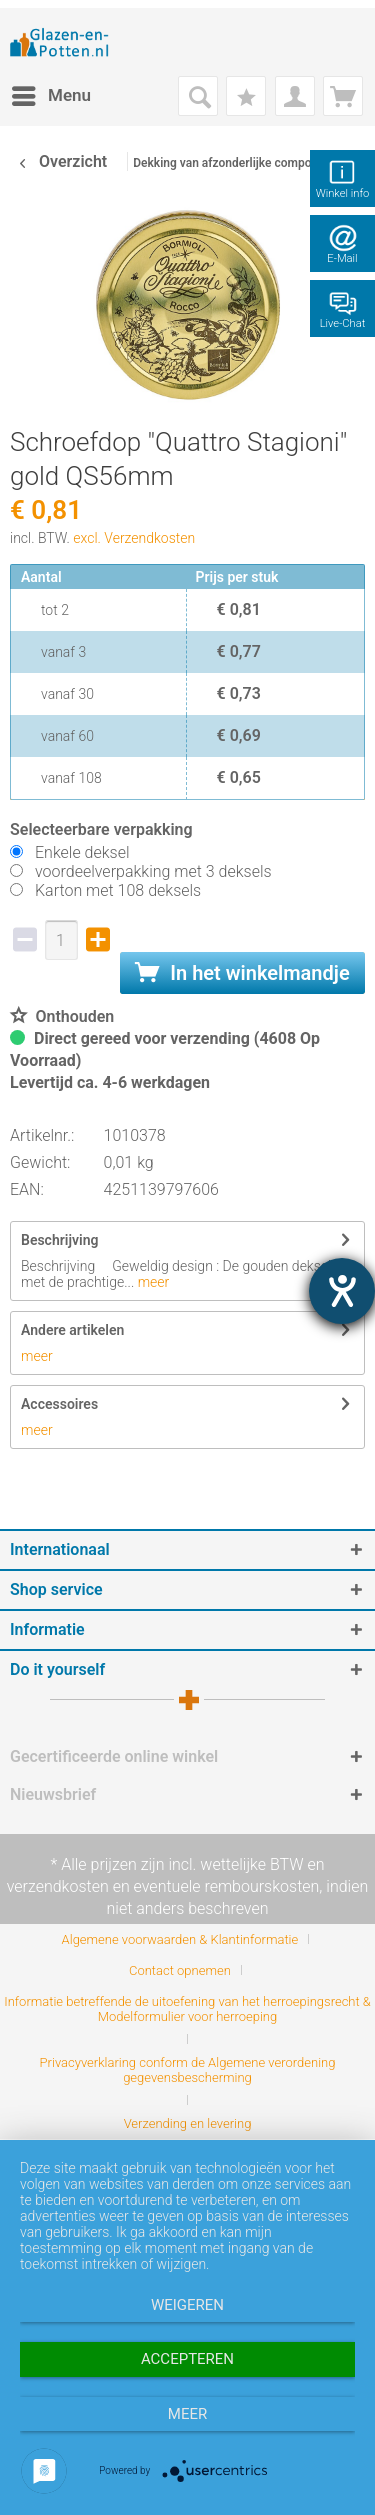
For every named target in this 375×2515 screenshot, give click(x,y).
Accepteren (187, 2359)
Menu (51, 92)
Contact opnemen (180, 1970)
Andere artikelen (72, 1330)
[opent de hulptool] (342, 1291)
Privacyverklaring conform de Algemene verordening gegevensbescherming (188, 2070)
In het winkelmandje (242, 973)
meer (151, 1282)
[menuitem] (50, 96)
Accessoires (59, 1404)
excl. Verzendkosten (134, 538)
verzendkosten (58, 1886)
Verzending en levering (188, 2123)
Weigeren (187, 2305)
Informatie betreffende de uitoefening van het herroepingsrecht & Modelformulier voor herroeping (187, 2009)
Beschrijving (59, 1240)
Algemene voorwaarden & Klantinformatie (180, 1939)
